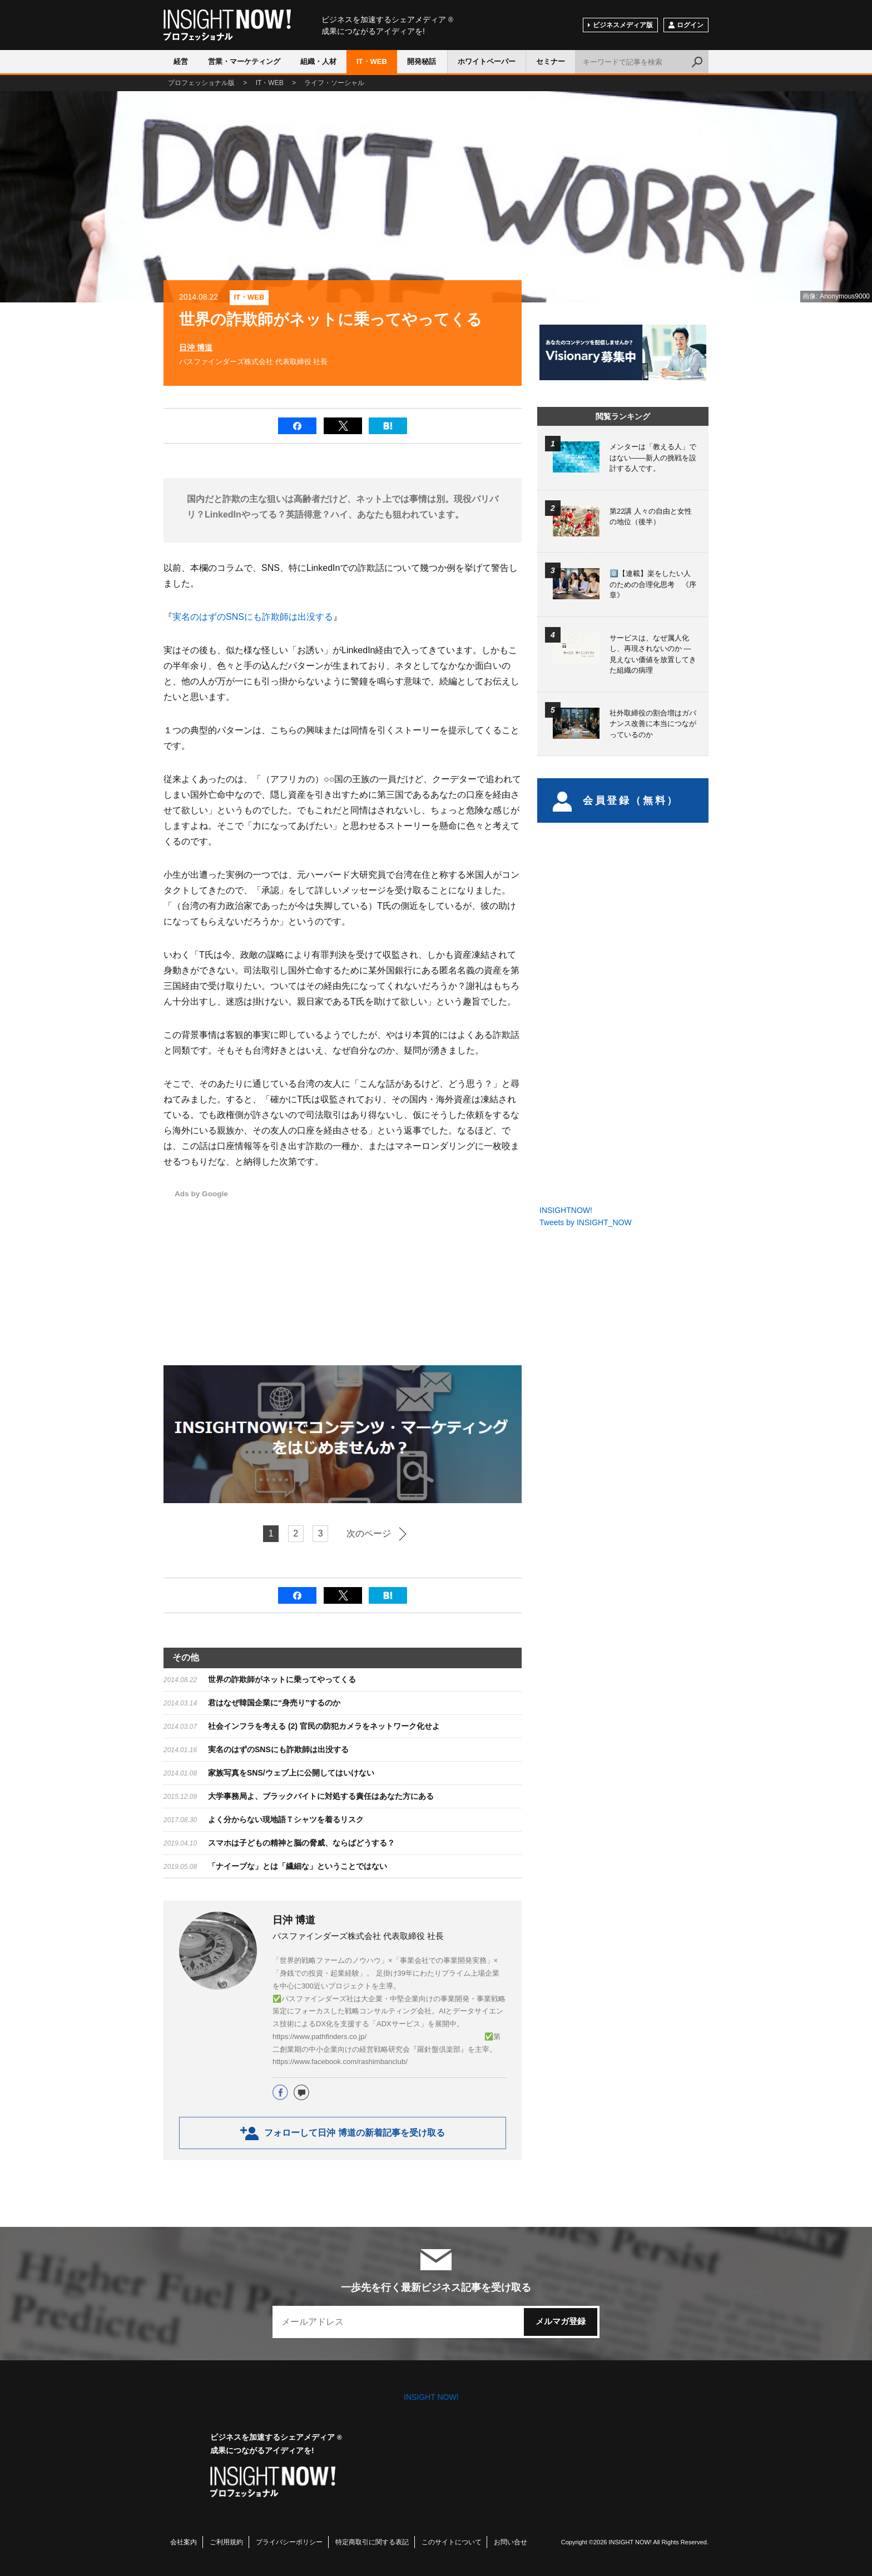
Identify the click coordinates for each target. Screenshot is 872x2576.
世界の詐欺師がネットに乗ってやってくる (282, 1679)
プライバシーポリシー (289, 2542)
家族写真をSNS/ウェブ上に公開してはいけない (291, 1772)
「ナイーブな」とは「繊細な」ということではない (297, 1866)
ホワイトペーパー (487, 61)
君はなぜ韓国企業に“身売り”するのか (274, 1702)
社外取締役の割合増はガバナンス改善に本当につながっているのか (653, 724)
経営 (181, 61)
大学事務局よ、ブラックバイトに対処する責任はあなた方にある (321, 1796)
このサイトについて (452, 2542)
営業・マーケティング (244, 61)
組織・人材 (318, 61)
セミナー (550, 61)
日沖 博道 (195, 347)
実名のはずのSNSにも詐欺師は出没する (252, 616)
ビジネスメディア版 (623, 25)
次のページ (368, 1533)
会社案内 (183, 2542)
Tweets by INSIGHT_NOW (585, 1222)
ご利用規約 (226, 2542)
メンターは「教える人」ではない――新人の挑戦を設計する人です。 (653, 457)
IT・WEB (371, 61)
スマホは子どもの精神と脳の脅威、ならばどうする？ (301, 1842)
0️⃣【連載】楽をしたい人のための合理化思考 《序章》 (653, 584)
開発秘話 (421, 61)
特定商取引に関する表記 (372, 2542)
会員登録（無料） (616, 800)
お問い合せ (510, 2542)
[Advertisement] (406, 1265)
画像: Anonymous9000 (836, 296)
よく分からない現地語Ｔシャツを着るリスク (286, 1819)
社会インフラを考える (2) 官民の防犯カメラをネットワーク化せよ (324, 1726)
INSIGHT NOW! (227, 25)
